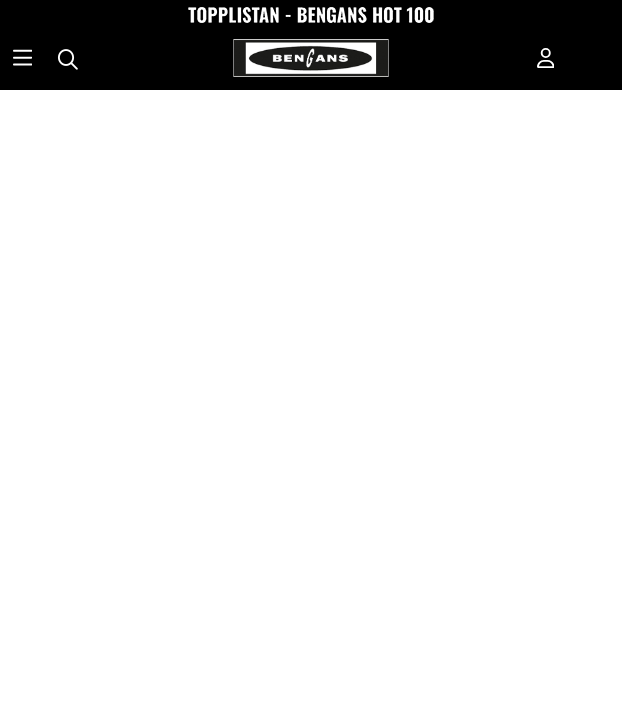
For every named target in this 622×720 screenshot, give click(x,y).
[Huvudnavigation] (22, 60)
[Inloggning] (546, 60)
